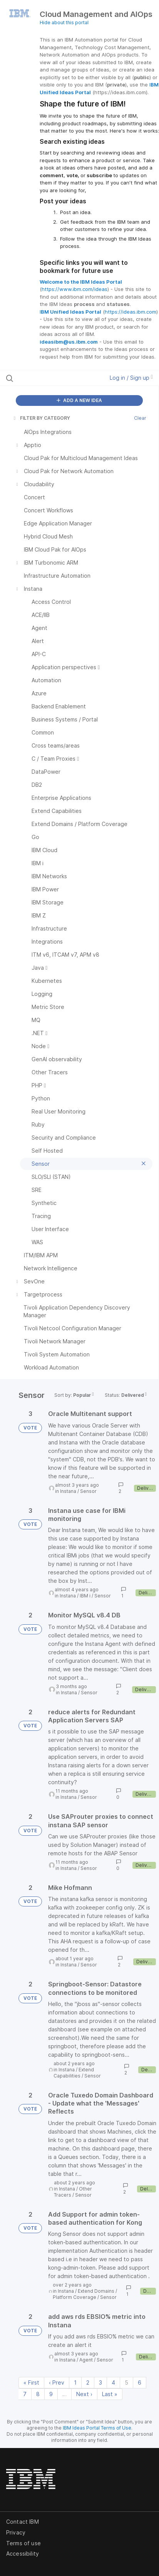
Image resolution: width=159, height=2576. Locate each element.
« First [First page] (31, 2382)
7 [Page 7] (25, 2394)
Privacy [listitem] (15, 2532)
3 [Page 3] (100, 2382)
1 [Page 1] (75, 2382)
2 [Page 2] (87, 2382)
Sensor (88, 1491)
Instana (68, 1491)
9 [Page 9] (51, 2394)
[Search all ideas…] (49, 377)
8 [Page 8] (38, 2394)
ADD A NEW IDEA (79, 400)
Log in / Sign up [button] (131, 377)
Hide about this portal (64, 22)
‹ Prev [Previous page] (56, 2382)
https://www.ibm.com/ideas (74, 289)
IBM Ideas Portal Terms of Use (97, 2428)
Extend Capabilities (74, 2073)
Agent (86, 2360)
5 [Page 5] (126, 2382)
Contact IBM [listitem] (22, 2521)
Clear (140, 418)
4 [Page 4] (113, 2382)
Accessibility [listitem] (22, 2553)
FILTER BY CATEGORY (41, 418)
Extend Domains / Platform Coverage (85, 2294)
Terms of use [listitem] (23, 2543)
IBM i (85, 1596)
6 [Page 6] (139, 2382)
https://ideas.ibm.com (130, 312)
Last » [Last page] (109, 2394)
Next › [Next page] (84, 2394)
